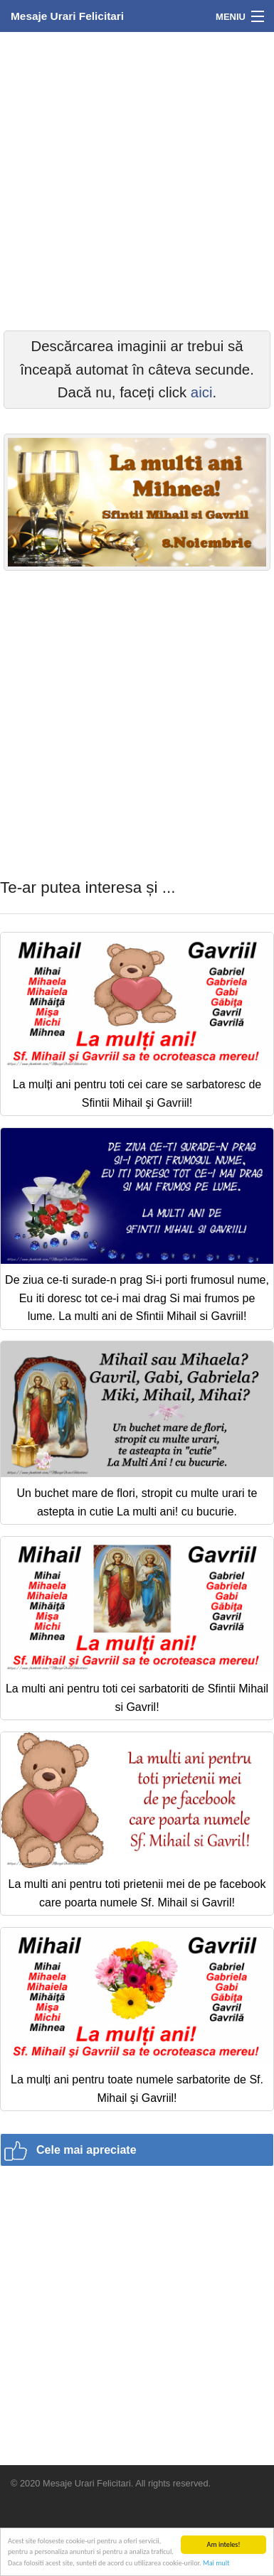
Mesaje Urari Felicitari (67, 16)
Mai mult (216, 2562)
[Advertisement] (137, 179)
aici (202, 392)
